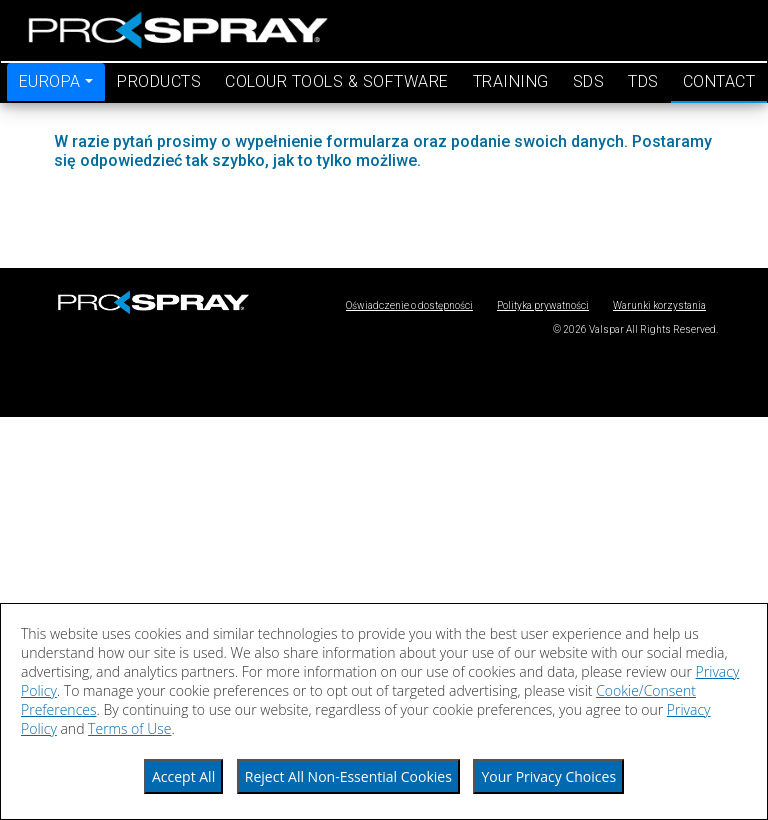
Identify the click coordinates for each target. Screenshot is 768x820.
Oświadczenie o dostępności (409, 305)
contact (719, 81)
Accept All (183, 776)
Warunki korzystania (659, 305)
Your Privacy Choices (548, 776)
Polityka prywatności (543, 305)
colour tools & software (337, 81)
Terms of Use (129, 728)
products (159, 81)
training (511, 81)
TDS (643, 81)
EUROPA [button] (50, 81)
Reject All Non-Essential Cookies (348, 776)
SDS (589, 81)
